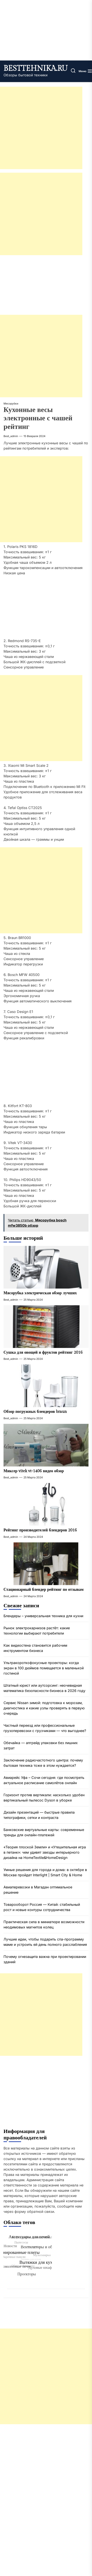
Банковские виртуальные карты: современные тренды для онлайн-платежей (44, 1832)
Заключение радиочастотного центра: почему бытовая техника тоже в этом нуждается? (43, 1763)
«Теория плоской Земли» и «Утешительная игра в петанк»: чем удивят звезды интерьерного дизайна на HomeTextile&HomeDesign (45, 1852)
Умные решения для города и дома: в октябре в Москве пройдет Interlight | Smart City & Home (45, 1872)
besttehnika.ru (36, 68)
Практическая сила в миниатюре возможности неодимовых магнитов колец (44, 1924)
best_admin (11, 436)
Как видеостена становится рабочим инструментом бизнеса (35, 1648)
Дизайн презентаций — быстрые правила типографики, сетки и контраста (39, 1815)
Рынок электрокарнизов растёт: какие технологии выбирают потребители (37, 1630)
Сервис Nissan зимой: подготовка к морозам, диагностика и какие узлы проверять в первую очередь (44, 1708)
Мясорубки (11, 403)
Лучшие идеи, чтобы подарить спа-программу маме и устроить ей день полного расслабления (45, 1942)
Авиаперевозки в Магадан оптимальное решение (38, 1890)
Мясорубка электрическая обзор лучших (40, 1293)
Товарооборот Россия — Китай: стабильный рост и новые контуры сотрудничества (42, 1907)
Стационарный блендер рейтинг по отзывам (43, 1589)
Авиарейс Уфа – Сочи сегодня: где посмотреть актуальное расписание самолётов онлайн (44, 1780)
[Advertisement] (41, 128)
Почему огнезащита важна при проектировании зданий (45, 1959)
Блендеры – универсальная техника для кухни (43, 1616)
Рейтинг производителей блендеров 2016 (40, 1530)
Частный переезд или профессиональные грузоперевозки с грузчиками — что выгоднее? (45, 1728)
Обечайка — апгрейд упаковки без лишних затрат (41, 1745)
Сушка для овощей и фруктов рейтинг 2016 (43, 1352)
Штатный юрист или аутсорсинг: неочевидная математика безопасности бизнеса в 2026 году (44, 1688)
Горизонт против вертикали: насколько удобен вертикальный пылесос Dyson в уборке (44, 1797)
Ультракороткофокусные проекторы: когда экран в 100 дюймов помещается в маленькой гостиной (44, 1668)
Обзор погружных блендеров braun (35, 1411)
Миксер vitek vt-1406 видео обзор (34, 1471)
